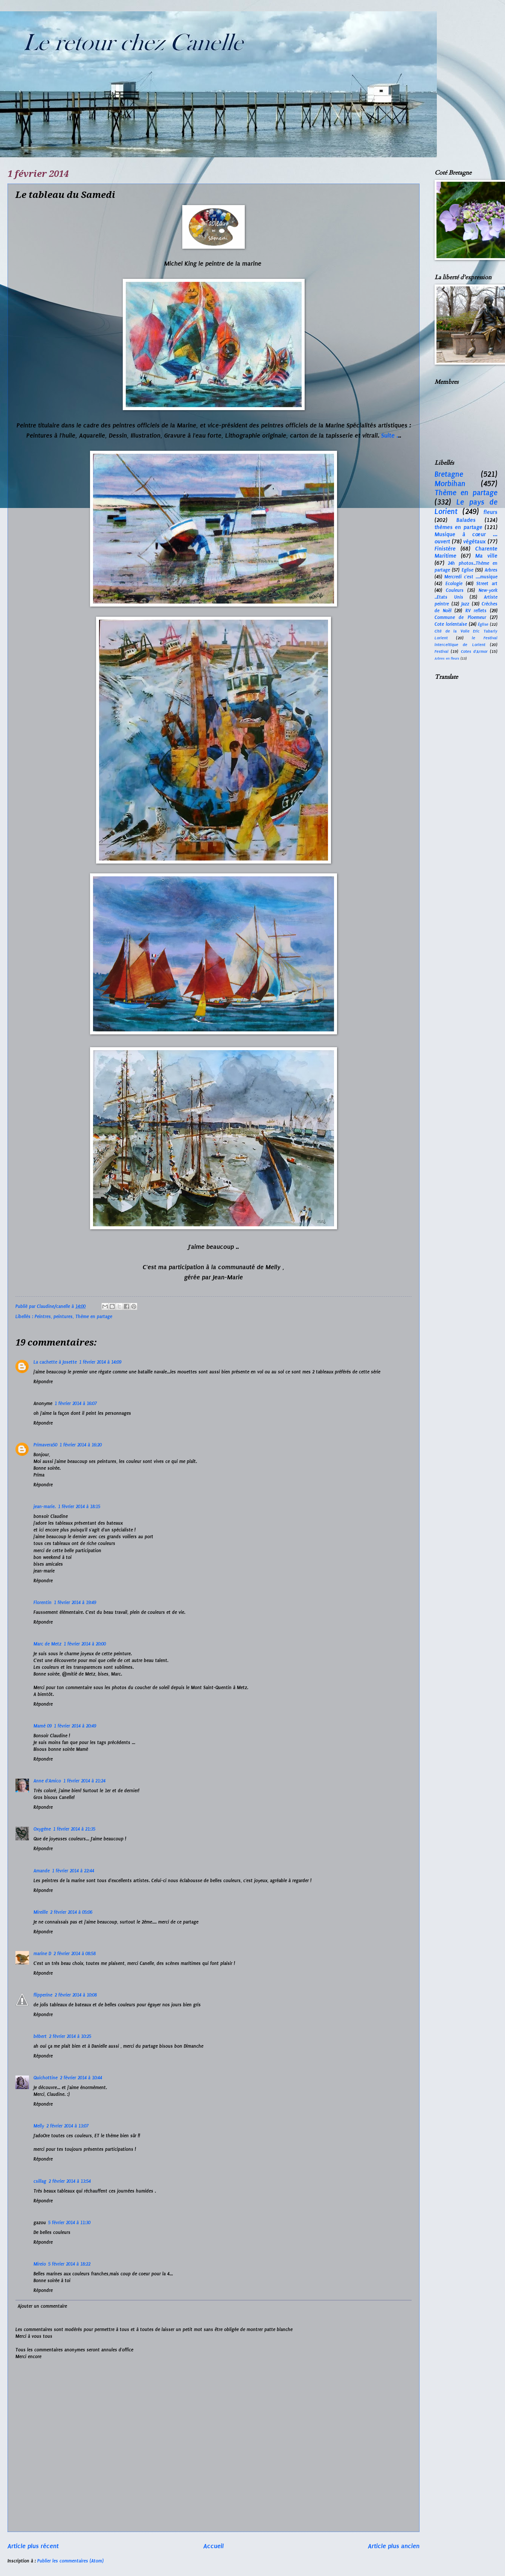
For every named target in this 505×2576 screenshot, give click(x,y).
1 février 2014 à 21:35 (74, 1829)
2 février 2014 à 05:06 (71, 1912)
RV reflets (476, 610)
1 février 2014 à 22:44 (73, 1870)
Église (483, 624)
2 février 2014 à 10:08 (76, 1995)
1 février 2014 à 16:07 (76, 1403)
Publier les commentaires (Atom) (70, 2561)
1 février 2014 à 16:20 (81, 1445)
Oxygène (42, 1829)
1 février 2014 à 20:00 (85, 1644)
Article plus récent (33, 2546)
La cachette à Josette (55, 1362)
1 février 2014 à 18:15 (79, 1506)
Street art (486, 583)
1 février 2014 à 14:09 (100, 1362)
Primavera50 (45, 1445)
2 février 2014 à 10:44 (81, 2077)
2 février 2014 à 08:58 (74, 1953)
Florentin (43, 1602)
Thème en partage (93, 1316)
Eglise (467, 570)
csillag (40, 2181)
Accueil (213, 2546)
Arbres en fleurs (447, 658)
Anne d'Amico (47, 1781)
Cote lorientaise (451, 624)
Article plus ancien (394, 2546)
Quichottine (46, 2077)
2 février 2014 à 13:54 (70, 2181)
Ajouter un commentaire (42, 2306)
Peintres (43, 1316)
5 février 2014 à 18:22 (69, 2264)
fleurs (490, 512)
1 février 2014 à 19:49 (75, 1602)
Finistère (445, 548)
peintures (63, 1316)
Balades (466, 520)
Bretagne (449, 474)
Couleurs (455, 590)
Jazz (465, 604)
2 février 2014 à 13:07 (67, 2126)
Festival (442, 651)
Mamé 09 (43, 1726)
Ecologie (453, 583)
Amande (42, 1870)
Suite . (389, 435)
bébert (40, 2036)
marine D (42, 1953)
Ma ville (486, 555)
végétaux (474, 541)
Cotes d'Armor (474, 651)
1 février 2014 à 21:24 (84, 1781)
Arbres (491, 570)
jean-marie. (45, 1506)
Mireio (40, 2264)
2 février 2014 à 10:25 (70, 2036)
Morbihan (450, 483)
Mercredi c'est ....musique (470, 576)
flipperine (43, 1995)
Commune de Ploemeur (460, 617)
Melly (39, 2126)
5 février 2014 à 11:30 (69, 2222)
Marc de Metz (47, 1644)
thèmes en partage (458, 527)
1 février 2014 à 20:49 (75, 1726)
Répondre (43, 1381)
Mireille (41, 1912)
